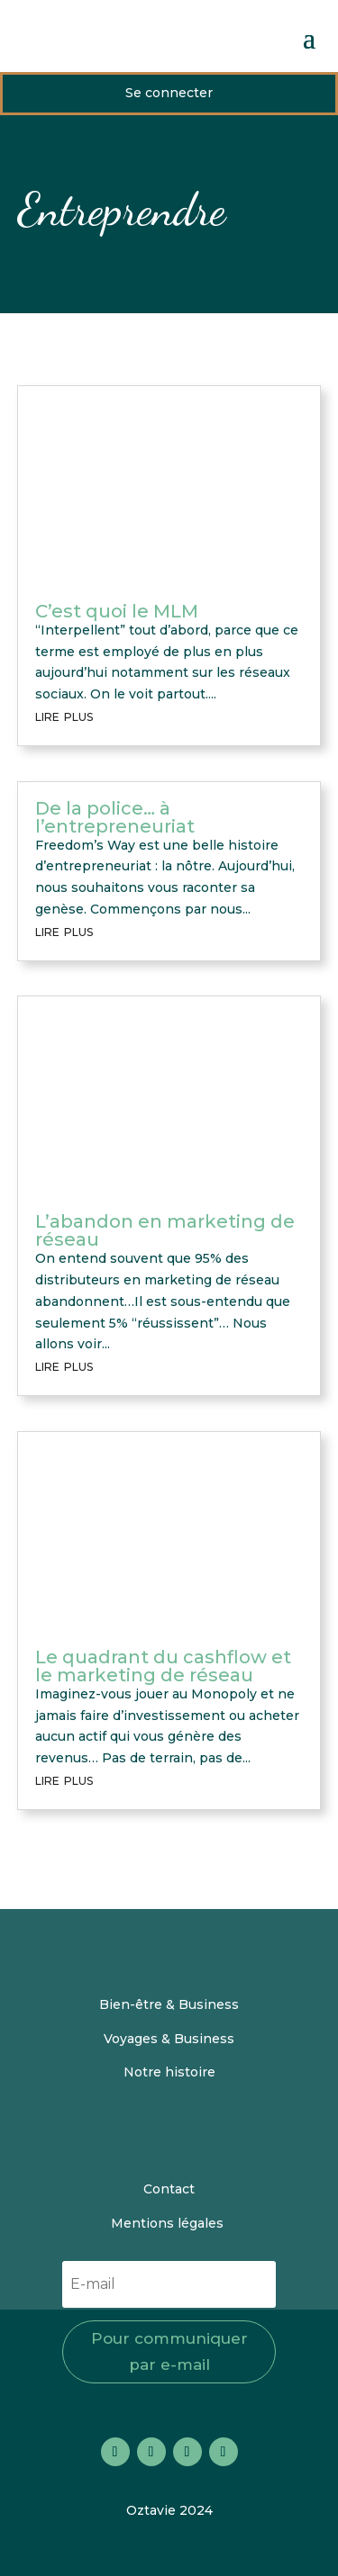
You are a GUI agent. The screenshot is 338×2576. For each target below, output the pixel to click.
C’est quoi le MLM (116, 611)
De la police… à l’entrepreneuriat (115, 817)
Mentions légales (169, 2223)
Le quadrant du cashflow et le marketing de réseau (163, 1666)
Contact (169, 2189)
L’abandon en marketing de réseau (165, 1230)
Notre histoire (169, 2072)
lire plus (64, 716)
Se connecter (169, 93)
